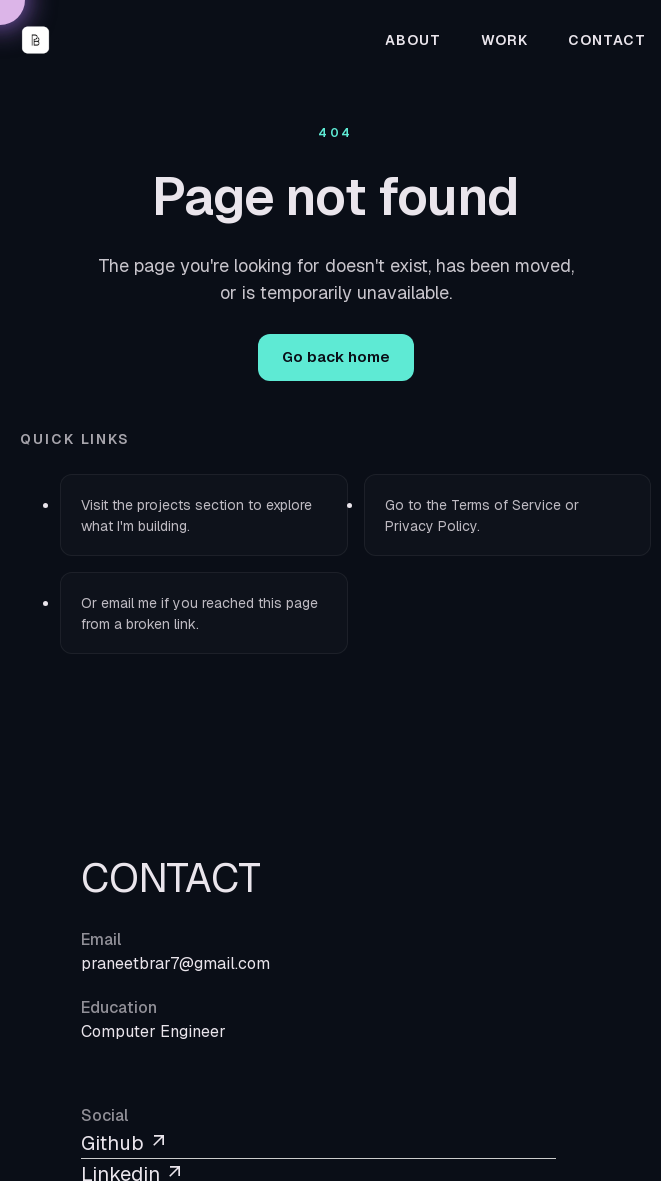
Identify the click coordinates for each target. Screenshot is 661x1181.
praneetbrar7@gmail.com (175, 963)
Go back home (336, 356)
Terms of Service (506, 505)
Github (125, 1143)
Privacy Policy (431, 526)
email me (129, 603)
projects (164, 505)
